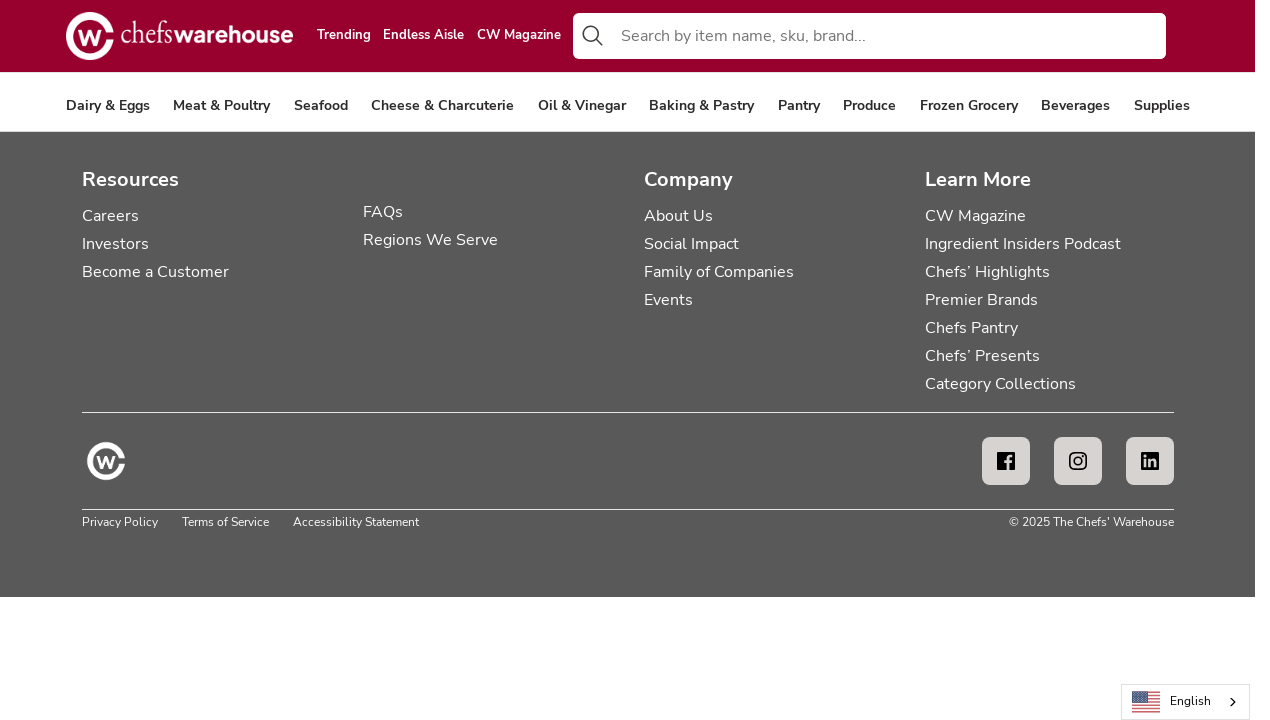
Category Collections (1000, 384)
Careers (110, 216)
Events (668, 300)
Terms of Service (225, 522)
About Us (678, 216)
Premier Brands (981, 300)
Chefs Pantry (971, 328)
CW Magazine (519, 36)
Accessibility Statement (356, 522)
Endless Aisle (423, 36)
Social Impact (691, 244)
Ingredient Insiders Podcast (1023, 244)
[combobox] (889, 36)
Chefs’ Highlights (987, 272)
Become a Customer (155, 272)
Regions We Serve (430, 240)
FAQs (383, 212)
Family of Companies (719, 272)
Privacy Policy (120, 522)
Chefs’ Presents (982, 356)
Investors (115, 244)
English (1172, 702)
